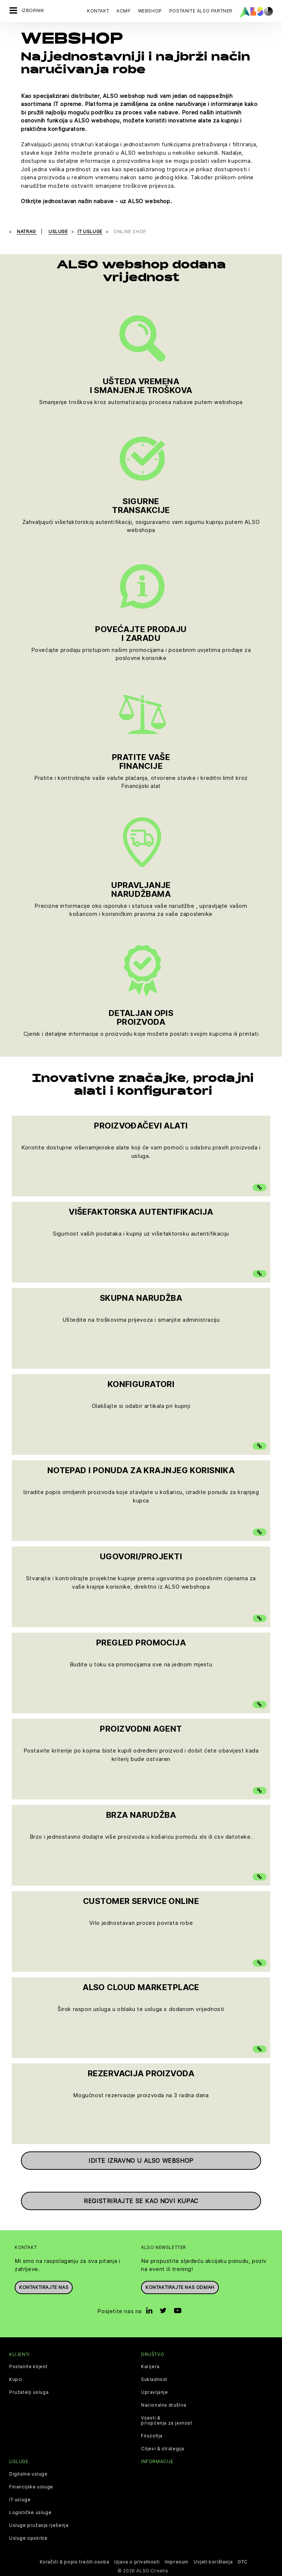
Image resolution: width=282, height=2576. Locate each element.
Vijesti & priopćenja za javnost (166, 2420)
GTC (242, 2562)
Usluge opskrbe (28, 2538)
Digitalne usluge (28, 2474)
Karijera (150, 2366)
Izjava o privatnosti (136, 2562)
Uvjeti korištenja (213, 2562)
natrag (27, 231)
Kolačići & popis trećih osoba (74, 2562)
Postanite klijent (28, 2366)
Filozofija (152, 2436)
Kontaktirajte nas (43, 2287)
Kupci (15, 2379)
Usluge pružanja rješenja (38, 2525)
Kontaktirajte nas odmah (179, 2287)
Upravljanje (154, 2392)
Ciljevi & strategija (162, 2448)
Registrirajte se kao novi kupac (141, 2201)
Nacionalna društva (164, 2405)
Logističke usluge (30, 2512)
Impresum (176, 2562)
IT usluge (19, 2499)
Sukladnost (154, 2379)
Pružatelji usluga (28, 2392)
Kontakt (98, 11)
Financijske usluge (31, 2486)
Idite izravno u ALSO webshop (141, 2160)
